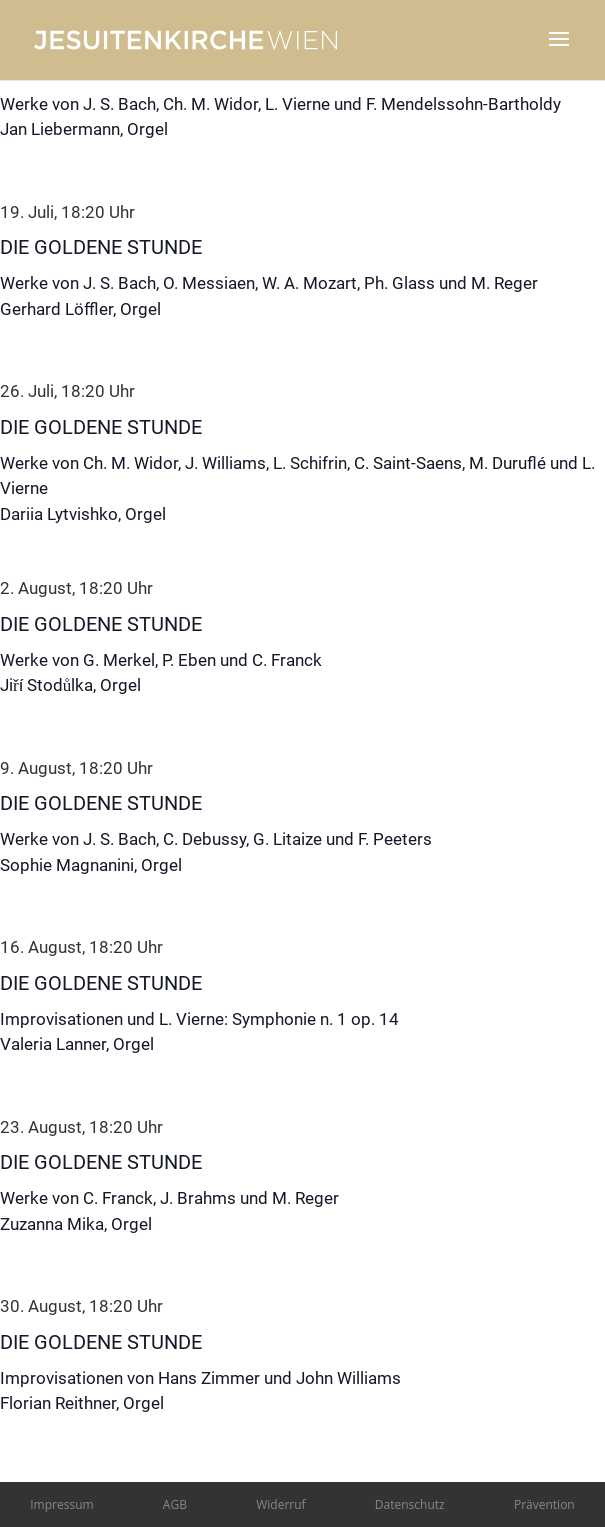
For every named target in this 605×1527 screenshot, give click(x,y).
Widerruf (280, 1504)
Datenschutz (410, 1504)
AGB (175, 1504)
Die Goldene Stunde (101, 247)
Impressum (61, 1504)
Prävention (544, 1504)
